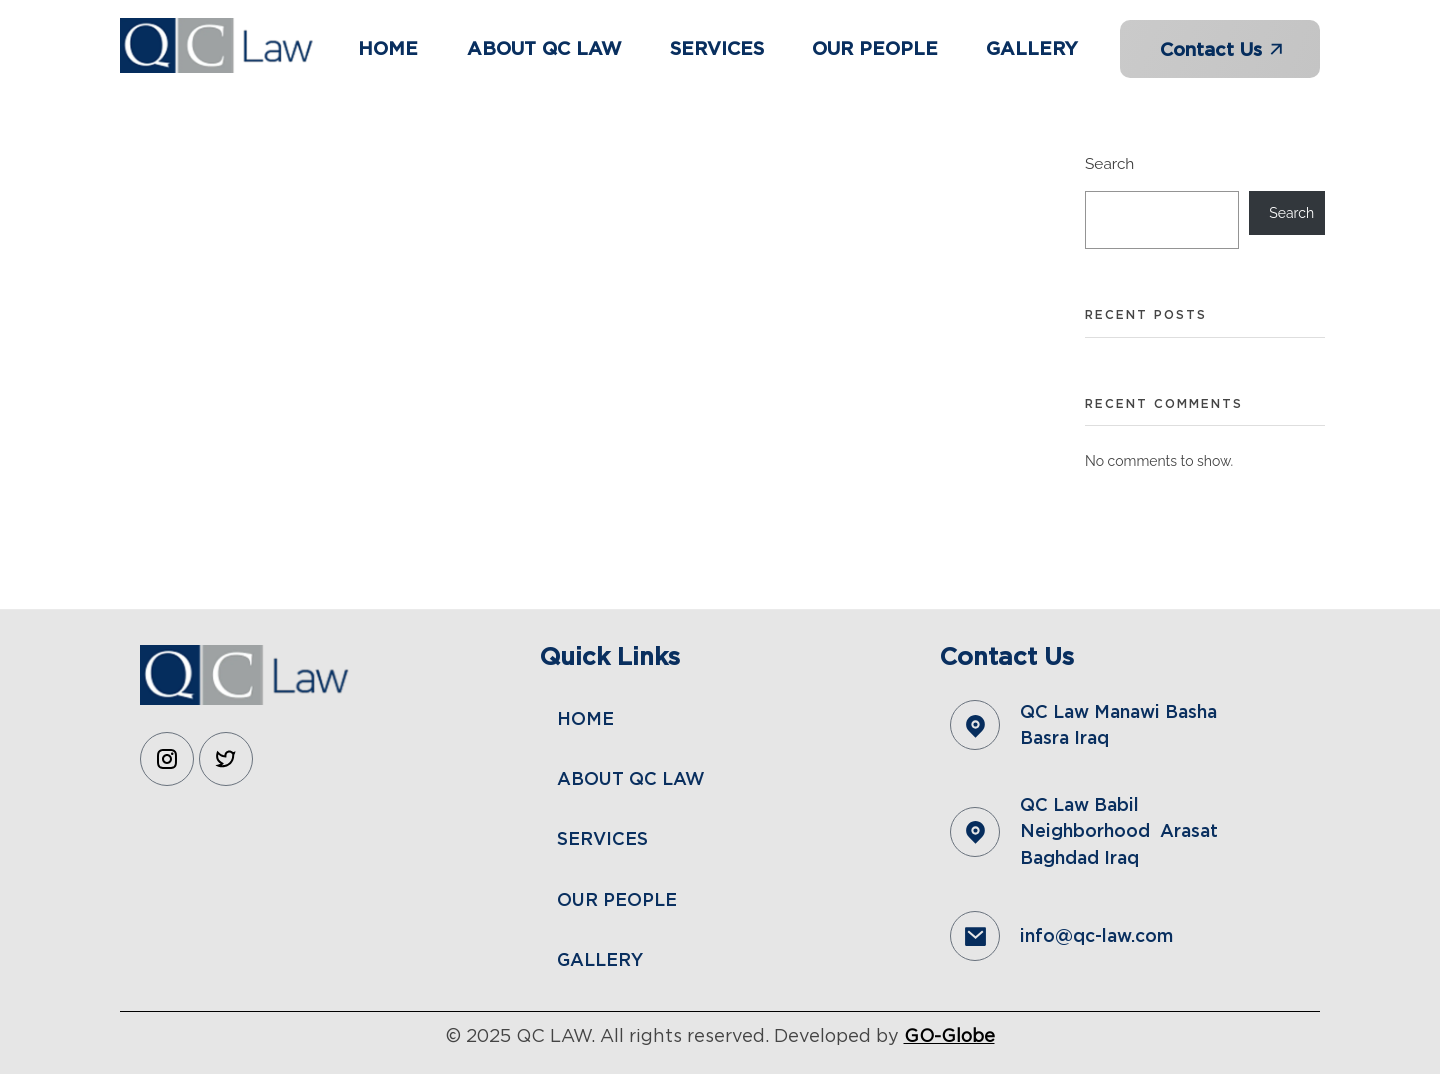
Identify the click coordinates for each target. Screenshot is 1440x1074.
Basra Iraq (1064, 737)
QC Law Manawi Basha (1121, 711)
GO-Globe (949, 1035)
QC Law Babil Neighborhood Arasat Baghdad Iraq (1119, 831)
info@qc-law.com (1096, 935)
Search (1109, 164)
